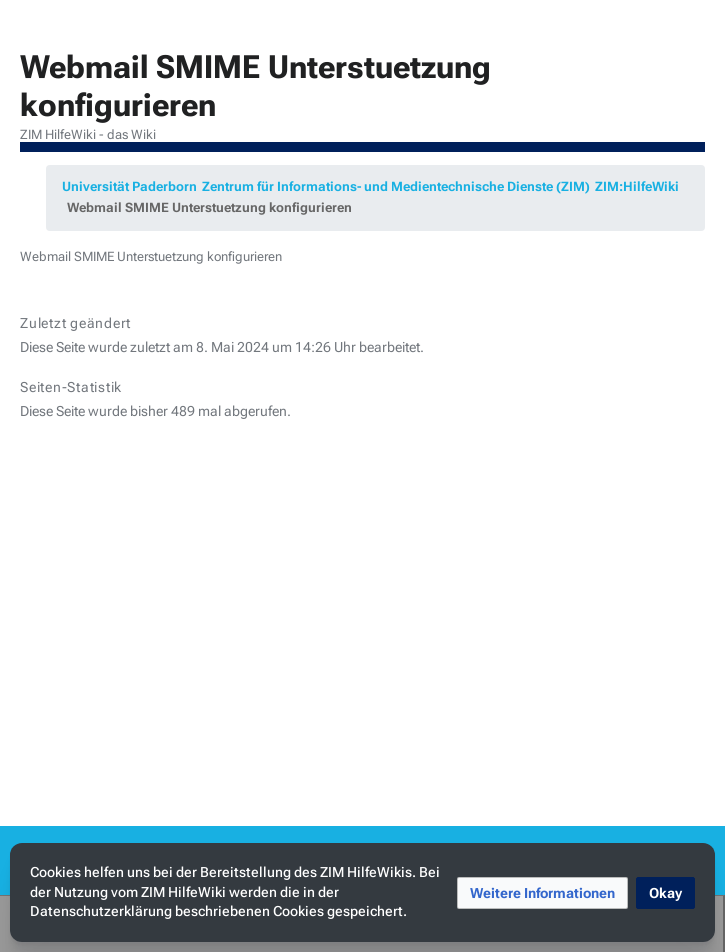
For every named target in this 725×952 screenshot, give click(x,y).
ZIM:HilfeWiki (637, 186)
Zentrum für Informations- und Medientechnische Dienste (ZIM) (396, 186)
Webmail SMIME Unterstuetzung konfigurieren (209, 207)
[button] (542, 893)
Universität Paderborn (129, 186)
